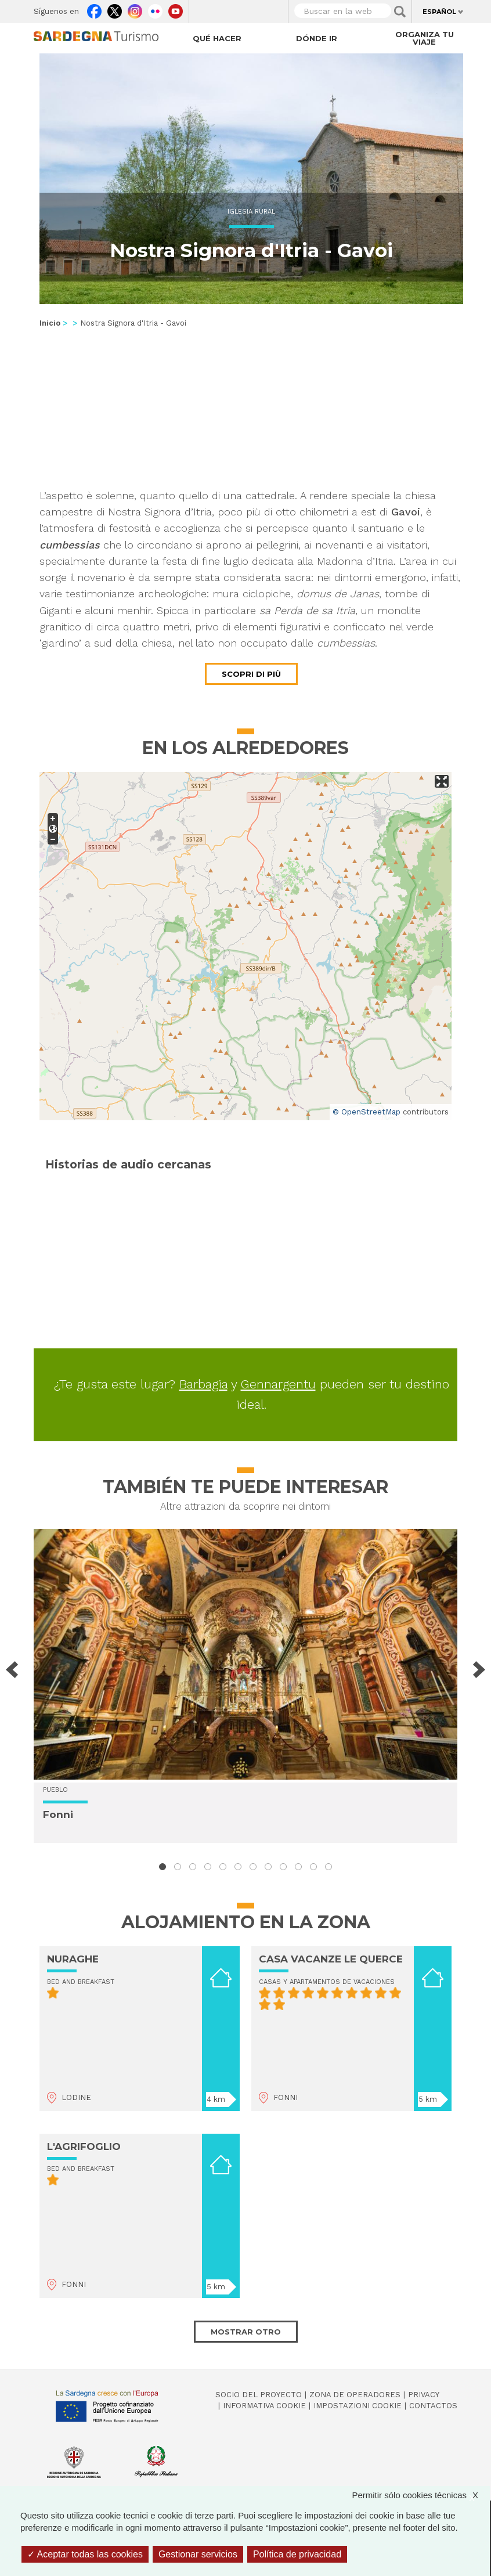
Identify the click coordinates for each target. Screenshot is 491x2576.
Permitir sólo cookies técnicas (421, 2495)
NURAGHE (73, 1959)
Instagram (135, 9)
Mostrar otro (246, 2331)
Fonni (58, 1814)
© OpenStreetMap (366, 1111)
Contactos (433, 2405)
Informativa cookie (264, 2405)
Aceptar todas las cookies (85, 2554)
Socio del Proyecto (258, 2394)
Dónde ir (316, 38)
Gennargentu (278, 1384)
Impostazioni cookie (357, 2405)
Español (439, 12)
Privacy (423, 2394)
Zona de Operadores (354, 2394)
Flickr (155, 9)
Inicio (49, 323)
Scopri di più (251, 674)
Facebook (94, 9)
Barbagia (203, 1384)
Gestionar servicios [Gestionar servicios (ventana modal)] (197, 2554)
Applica (400, 11)
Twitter (114, 9)
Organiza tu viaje (424, 38)
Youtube (175, 9)
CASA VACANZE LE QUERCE (331, 1959)
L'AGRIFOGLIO (84, 2146)
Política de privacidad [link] (297, 2554)
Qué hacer (217, 38)
